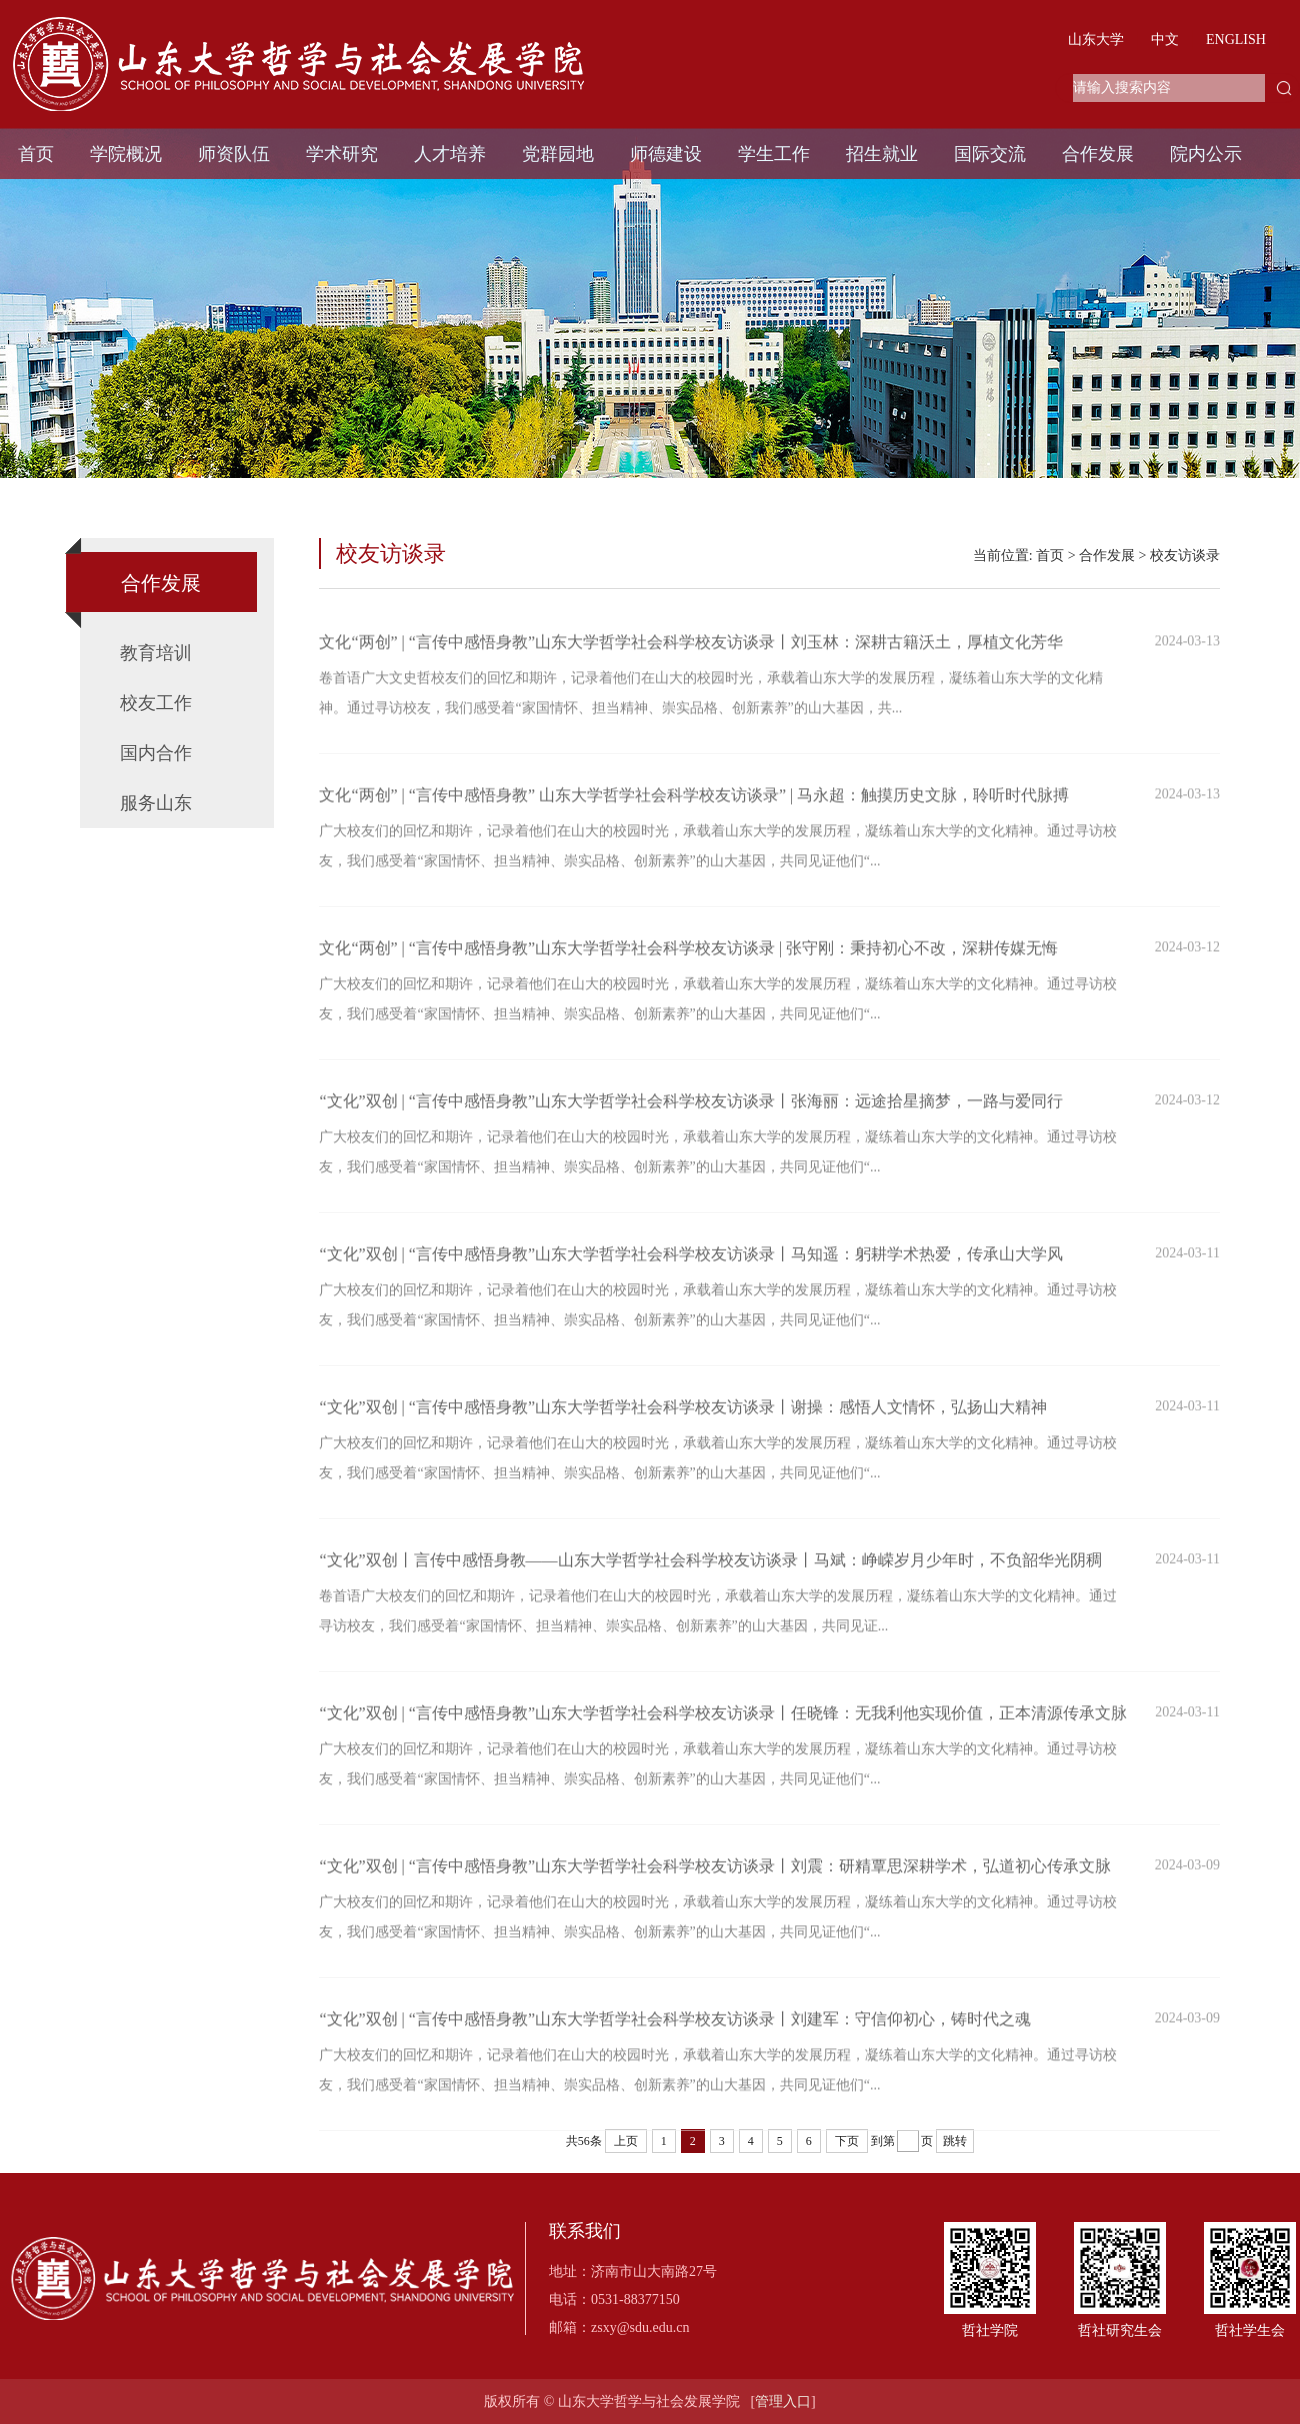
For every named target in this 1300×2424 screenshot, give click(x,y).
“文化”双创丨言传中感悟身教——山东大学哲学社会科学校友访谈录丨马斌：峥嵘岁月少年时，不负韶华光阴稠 (710, 1571)
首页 (36, 154)
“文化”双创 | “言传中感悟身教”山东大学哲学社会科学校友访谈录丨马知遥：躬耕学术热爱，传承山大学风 (691, 1265)
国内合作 (156, 753)
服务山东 (156, 803)
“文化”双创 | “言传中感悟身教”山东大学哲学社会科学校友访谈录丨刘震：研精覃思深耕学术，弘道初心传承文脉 (715, 1877)
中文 (1165, 39)
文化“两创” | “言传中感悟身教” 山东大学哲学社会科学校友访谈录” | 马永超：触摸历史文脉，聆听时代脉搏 (694, 806)
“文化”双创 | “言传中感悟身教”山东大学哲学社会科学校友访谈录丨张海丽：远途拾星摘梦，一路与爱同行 (691, 1112)
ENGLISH (1236, 39)
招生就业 (882, 154)
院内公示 (1206, 154)
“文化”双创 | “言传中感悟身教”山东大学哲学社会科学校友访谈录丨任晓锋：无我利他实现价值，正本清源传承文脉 (723, 1724)
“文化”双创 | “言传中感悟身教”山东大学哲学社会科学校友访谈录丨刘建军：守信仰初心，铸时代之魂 (675, 2030)
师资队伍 (234, 154)
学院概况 (126, 154)
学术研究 (342, 154)
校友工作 (156, 703)
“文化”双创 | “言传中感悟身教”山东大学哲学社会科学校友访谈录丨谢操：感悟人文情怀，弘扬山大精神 (683, 1418)
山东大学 (1096, 39)
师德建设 (666, 154)
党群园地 (558, 154)
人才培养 (450, 154)
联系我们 (585, 2231)
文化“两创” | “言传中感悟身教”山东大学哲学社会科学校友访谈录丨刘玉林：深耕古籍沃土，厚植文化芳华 (691, 653)
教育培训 (156, 653)
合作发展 (1098, 154)
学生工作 (774, 154)
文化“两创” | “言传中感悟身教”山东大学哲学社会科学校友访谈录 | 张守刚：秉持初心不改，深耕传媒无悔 (688, 959)
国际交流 (990, 154)
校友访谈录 (1185, 555)
